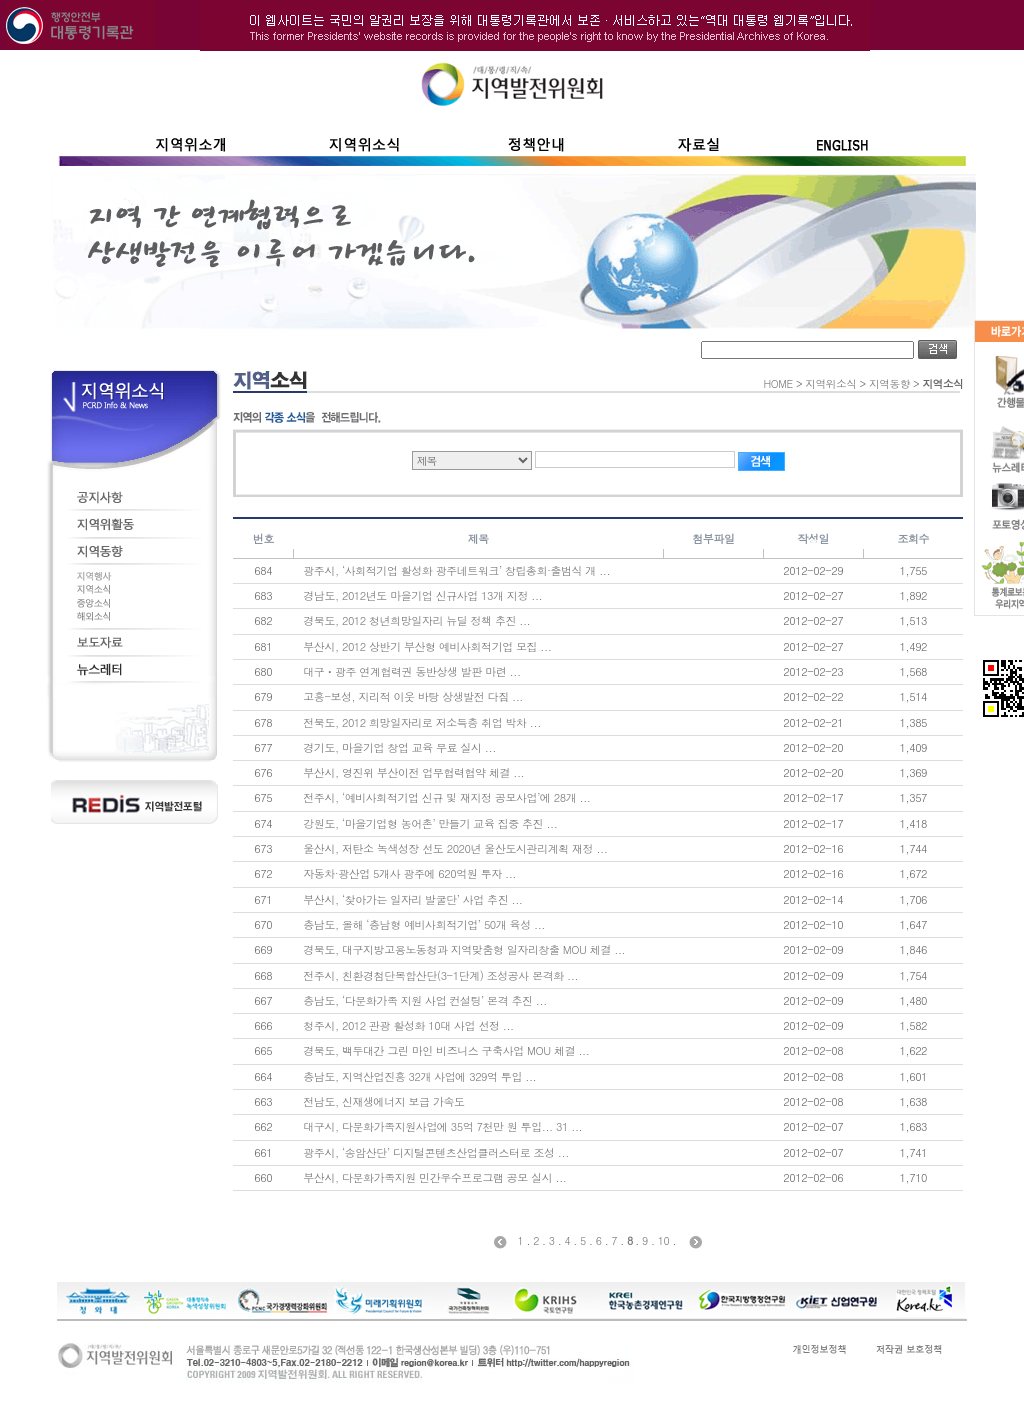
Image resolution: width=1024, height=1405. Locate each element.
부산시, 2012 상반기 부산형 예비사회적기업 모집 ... (427, 646)
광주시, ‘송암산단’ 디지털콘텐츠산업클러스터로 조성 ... (436, 1152)
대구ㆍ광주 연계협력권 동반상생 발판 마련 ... (411, 671)
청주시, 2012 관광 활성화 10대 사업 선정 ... (408, 1025)
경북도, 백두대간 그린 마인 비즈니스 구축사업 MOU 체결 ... (446, 1050)
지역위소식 (830, 383)
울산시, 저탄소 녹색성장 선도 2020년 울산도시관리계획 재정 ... (455, 848)
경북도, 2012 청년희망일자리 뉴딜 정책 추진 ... (416, 620)
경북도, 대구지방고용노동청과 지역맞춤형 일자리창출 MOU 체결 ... (464, 949)
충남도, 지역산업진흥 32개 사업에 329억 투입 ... (419, 1076)
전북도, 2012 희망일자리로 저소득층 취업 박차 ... (422, 722)
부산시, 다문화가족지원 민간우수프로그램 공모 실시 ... (434, 1177)
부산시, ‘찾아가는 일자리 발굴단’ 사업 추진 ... (412, 899)
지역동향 (889, 383)
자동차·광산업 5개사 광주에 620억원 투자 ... (409, 873)
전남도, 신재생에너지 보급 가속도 (383, 1101)
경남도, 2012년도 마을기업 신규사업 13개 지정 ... (422, 595)
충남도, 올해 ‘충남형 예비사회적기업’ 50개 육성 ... (424, 924)
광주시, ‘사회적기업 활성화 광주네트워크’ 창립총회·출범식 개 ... (456, 570)
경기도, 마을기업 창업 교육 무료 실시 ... (399, 747)
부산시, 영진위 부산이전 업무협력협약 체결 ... (413, 772)
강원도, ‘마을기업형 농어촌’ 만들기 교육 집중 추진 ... (430, 823)
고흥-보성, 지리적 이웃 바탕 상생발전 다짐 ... (413, 696)
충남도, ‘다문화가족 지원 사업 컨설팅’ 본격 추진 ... (425, 1000)
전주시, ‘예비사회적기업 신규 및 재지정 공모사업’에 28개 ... (446, 797)
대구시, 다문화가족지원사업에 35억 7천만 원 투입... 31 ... (442, 1126)
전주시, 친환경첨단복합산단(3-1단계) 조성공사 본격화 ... (440, 975)
